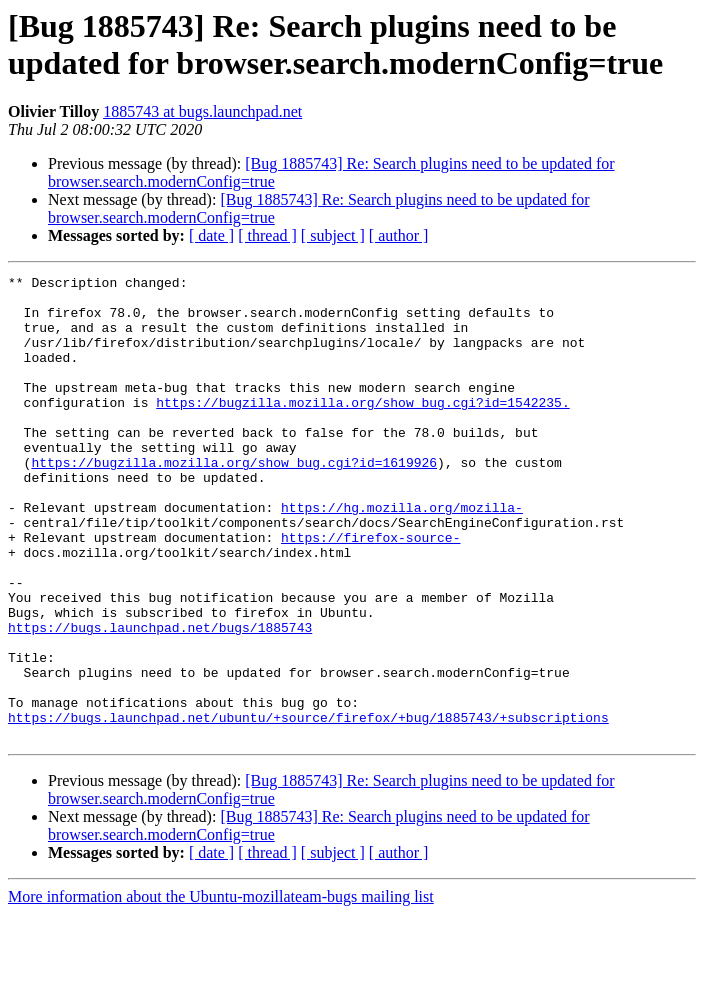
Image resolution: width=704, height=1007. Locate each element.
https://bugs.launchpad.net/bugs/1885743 (160, 699)
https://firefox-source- (370, 591)
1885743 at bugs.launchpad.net (202, 111)
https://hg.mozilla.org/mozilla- (402, 555)
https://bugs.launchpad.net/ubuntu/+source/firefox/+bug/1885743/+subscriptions (308, 807)
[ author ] (399, 235)
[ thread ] (267, 235)
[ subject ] (333, 235)
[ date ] (211, 235)
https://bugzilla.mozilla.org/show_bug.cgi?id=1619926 (234, 501)
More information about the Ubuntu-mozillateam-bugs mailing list (221, 989)
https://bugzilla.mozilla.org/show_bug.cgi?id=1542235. (362, 429)
